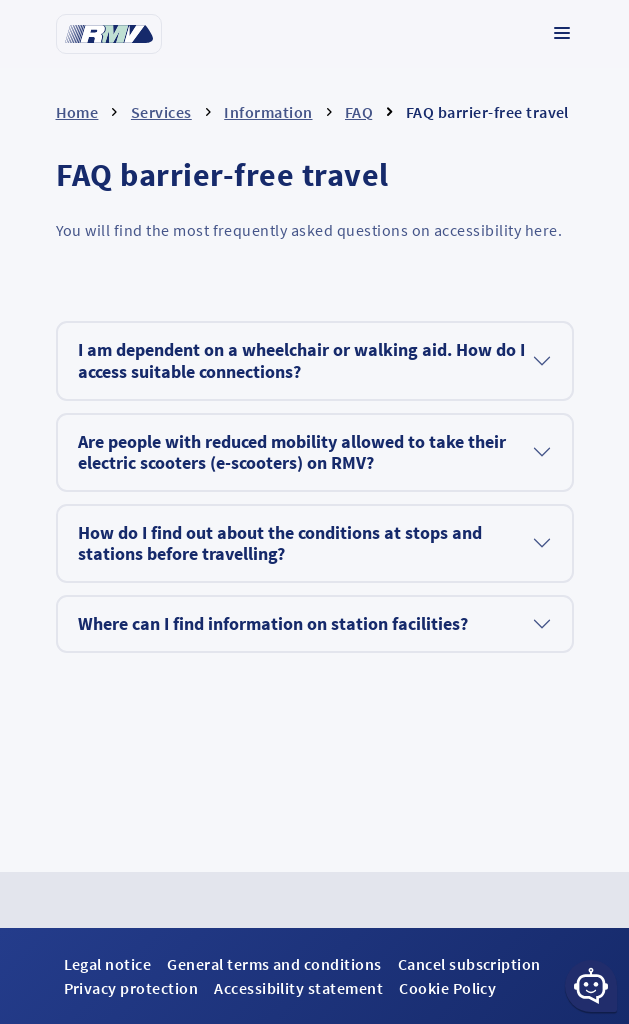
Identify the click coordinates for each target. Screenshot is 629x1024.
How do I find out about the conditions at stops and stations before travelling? (280, 543)
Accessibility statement (298, 988)
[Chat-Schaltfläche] (591, 986)
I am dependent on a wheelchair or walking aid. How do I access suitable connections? (301, 360)
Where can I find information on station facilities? (273, 623)
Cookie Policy (447, 988)
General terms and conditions (274, 964)
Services (161, 112)
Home (77, 112)
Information (268, 112)
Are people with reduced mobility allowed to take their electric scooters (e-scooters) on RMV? (292, 452)
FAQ (359, 112)
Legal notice (108, 964)
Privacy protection (131, 988)
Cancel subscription (469, 964)
